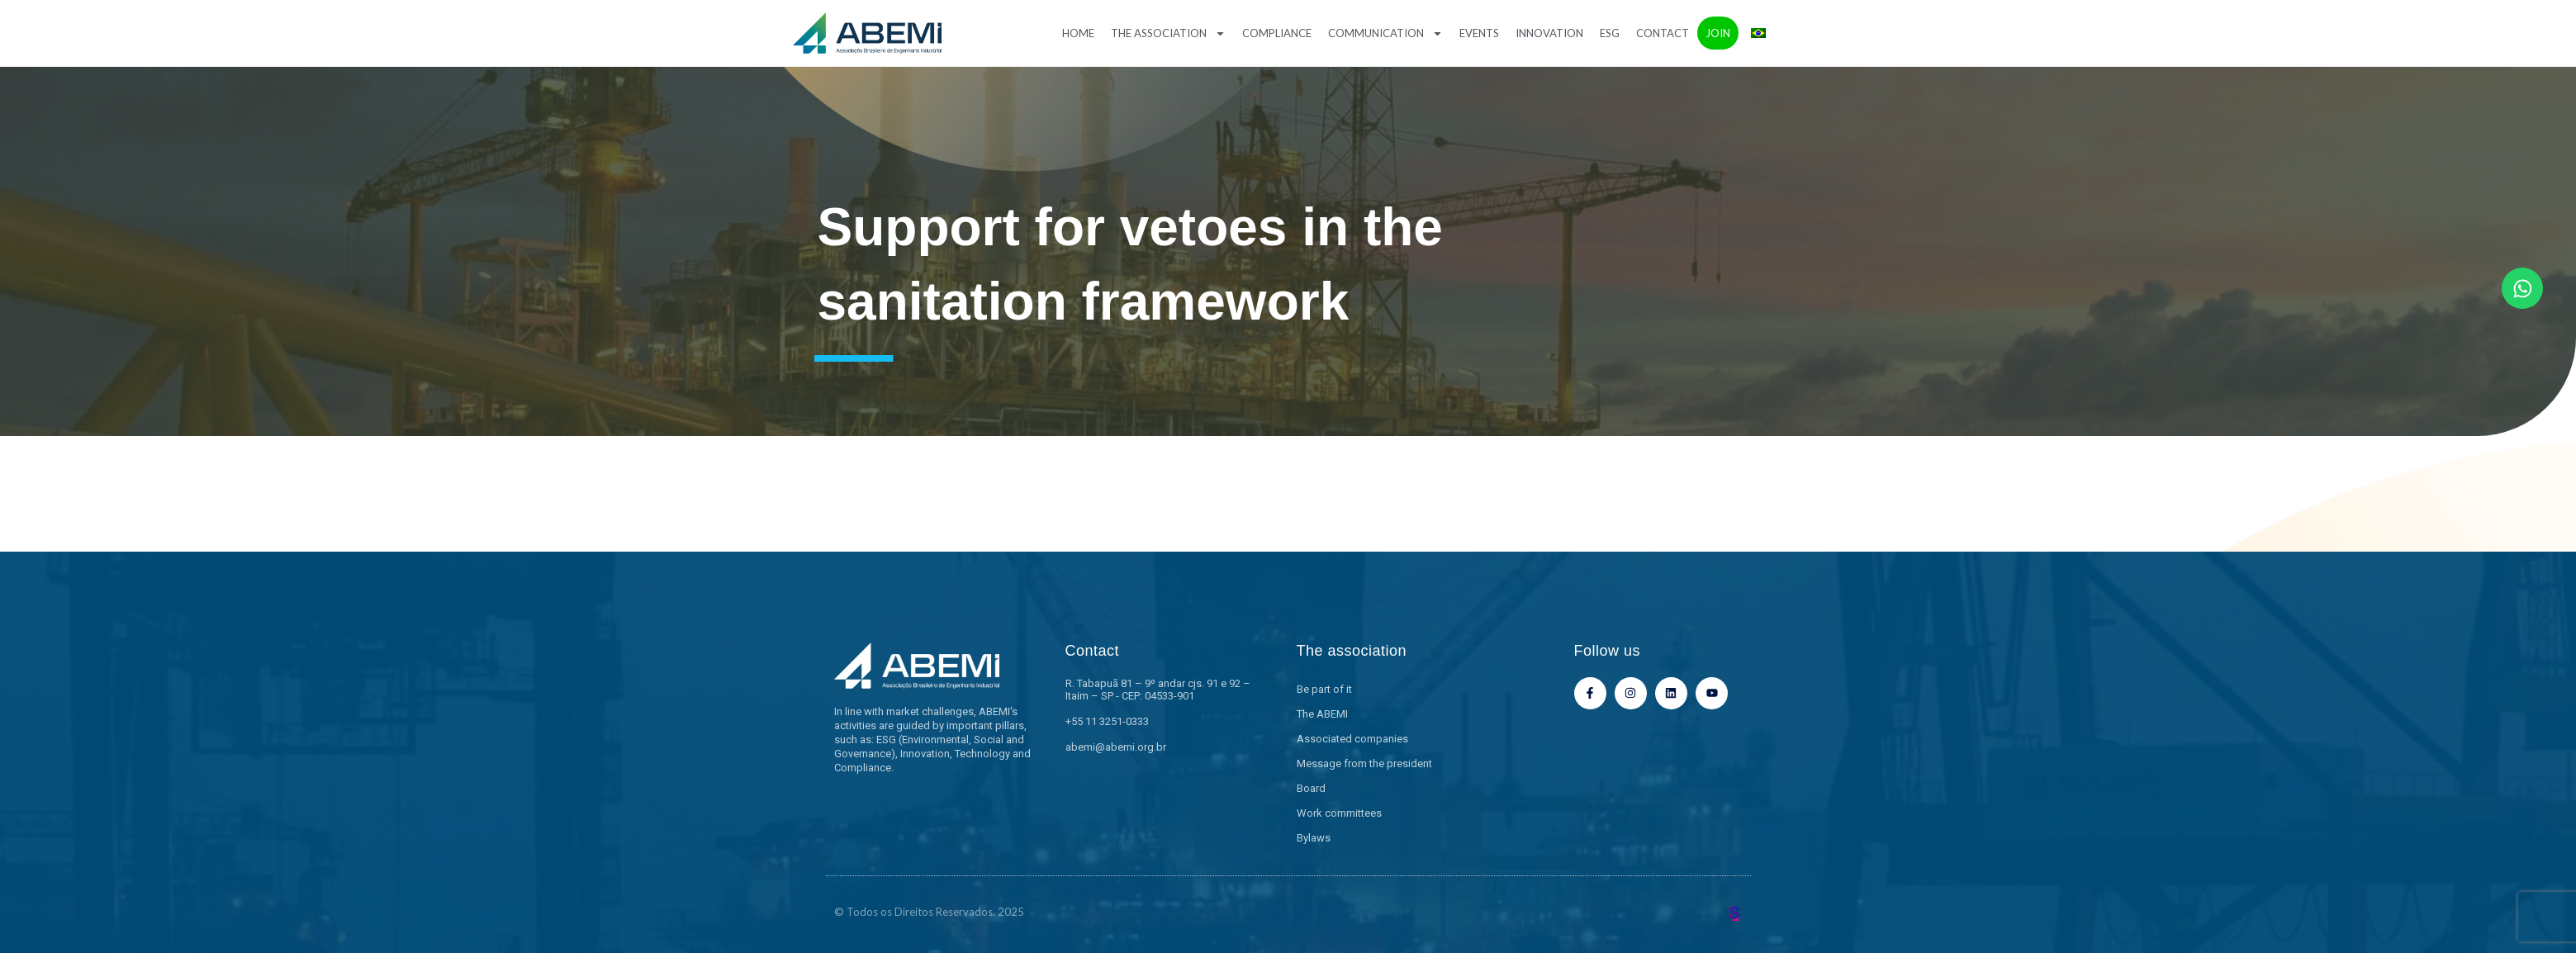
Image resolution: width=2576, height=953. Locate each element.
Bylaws (1314, 838)
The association (1168, 33)
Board (1311, 788)
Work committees (1339, 813)
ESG (1610, 33)
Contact (1662, 33)
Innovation (1549, 33)
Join (1717, 33)
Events (1479, 33)
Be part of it (1324, 689)
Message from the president (1364, 763)
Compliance (1277, 33)
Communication (1385, 33)
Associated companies (1352, 739)
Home (1078, 33)
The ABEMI (1322, 714)
